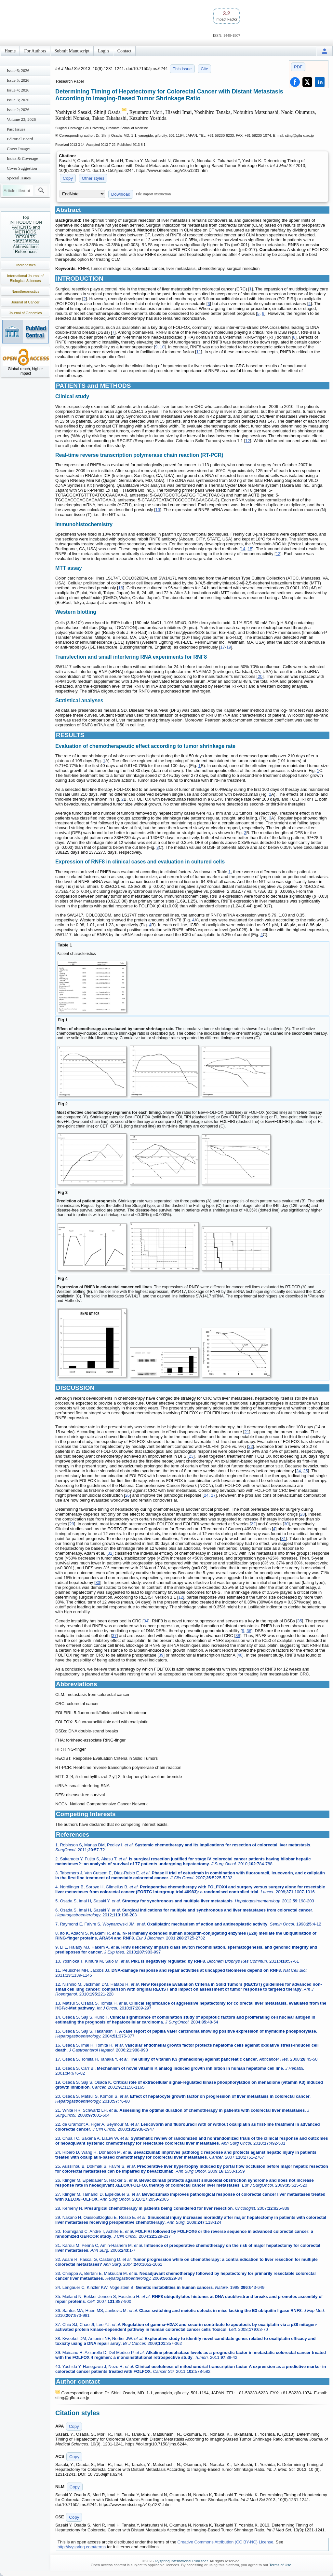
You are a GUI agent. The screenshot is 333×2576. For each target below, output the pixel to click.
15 (250, 548)
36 (248, 1630)
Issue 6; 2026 (18, 70)
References (25, 251)
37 (114, 1635)
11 (198, 351)
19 (228, 647)
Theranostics (25, 265)
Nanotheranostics (25, 291)
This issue (182, 68)
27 (213, 1495)
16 (120, 587)
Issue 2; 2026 (18, 109)
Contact (124, 51)
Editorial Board (20, 138)
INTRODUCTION (25, 222)
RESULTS (25, 236)
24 (298, 1470)
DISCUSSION (26, 241)
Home (10, 51)
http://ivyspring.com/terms (82, 2546)
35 (299, 1620)
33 (98, 1582)
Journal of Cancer (25, 302)
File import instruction (153, 194)
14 (243, 548)
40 (240, 1655)
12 (247, 440)
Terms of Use (280, 2565)
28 (302, 1514)
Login (103, 51)
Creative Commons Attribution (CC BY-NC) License (225, 2542)
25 (305, 1470)
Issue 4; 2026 (18, 90)
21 (246, 1431)
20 (260, 676)
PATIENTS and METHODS (26, 229)
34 (146, 1620)
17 (222, 647)
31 (283, 1538)
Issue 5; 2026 (18, 80)
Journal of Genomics (25, 313)
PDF (298, 66)
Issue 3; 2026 (18, 99)
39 (161, 1655)
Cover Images (19, 148)
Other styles (93, 178)
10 (162, 346)
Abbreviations (26, 246)
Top (25, 217)
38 (237, 1635)
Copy (68, 178)
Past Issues (16, 129)
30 (286, 1523)
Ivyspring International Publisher (181, 2561)
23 (191, 1456)
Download (120, 194)
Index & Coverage (22, 158)
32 (110, 1553)
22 (250, 1446)
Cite (204, 68)
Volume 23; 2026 (21, 119)
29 (71, 1523)
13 (157, 509)
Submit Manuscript (72, 51)
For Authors (35, 51)
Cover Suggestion (22, 168)
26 (127, 1495)
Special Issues (19, 177)
